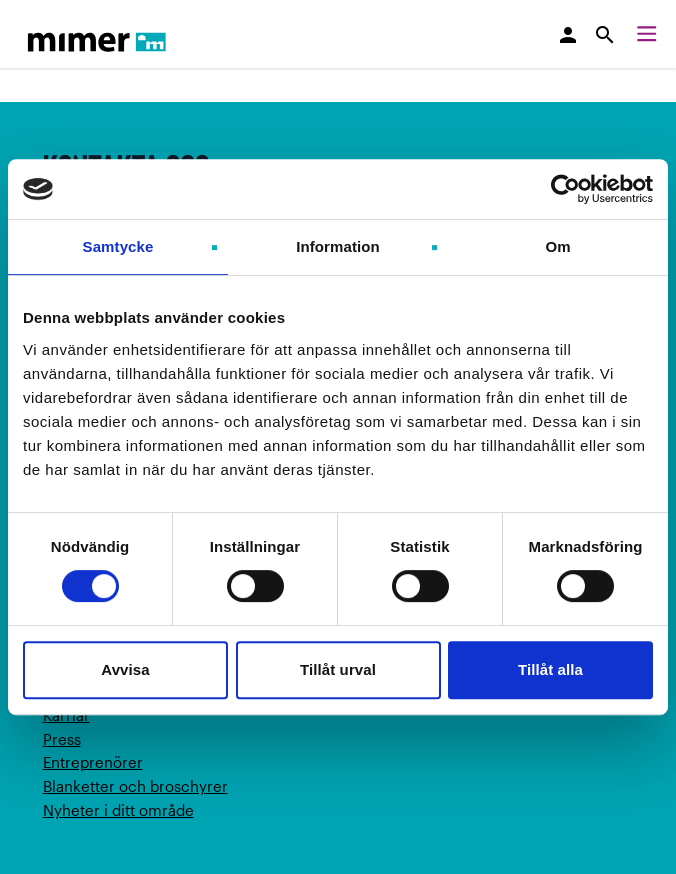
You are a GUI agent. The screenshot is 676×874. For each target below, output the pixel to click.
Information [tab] (338, 246)
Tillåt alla (550, 669)
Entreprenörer (93, 762)
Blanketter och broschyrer (135, 786)
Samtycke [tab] (118, 246)
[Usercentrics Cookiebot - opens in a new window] (565, 189)
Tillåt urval (338, 669)
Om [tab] (557, 246)
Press (62, 739)
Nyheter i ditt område (118, 810)
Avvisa (125, 669)
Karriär (66, 715)
